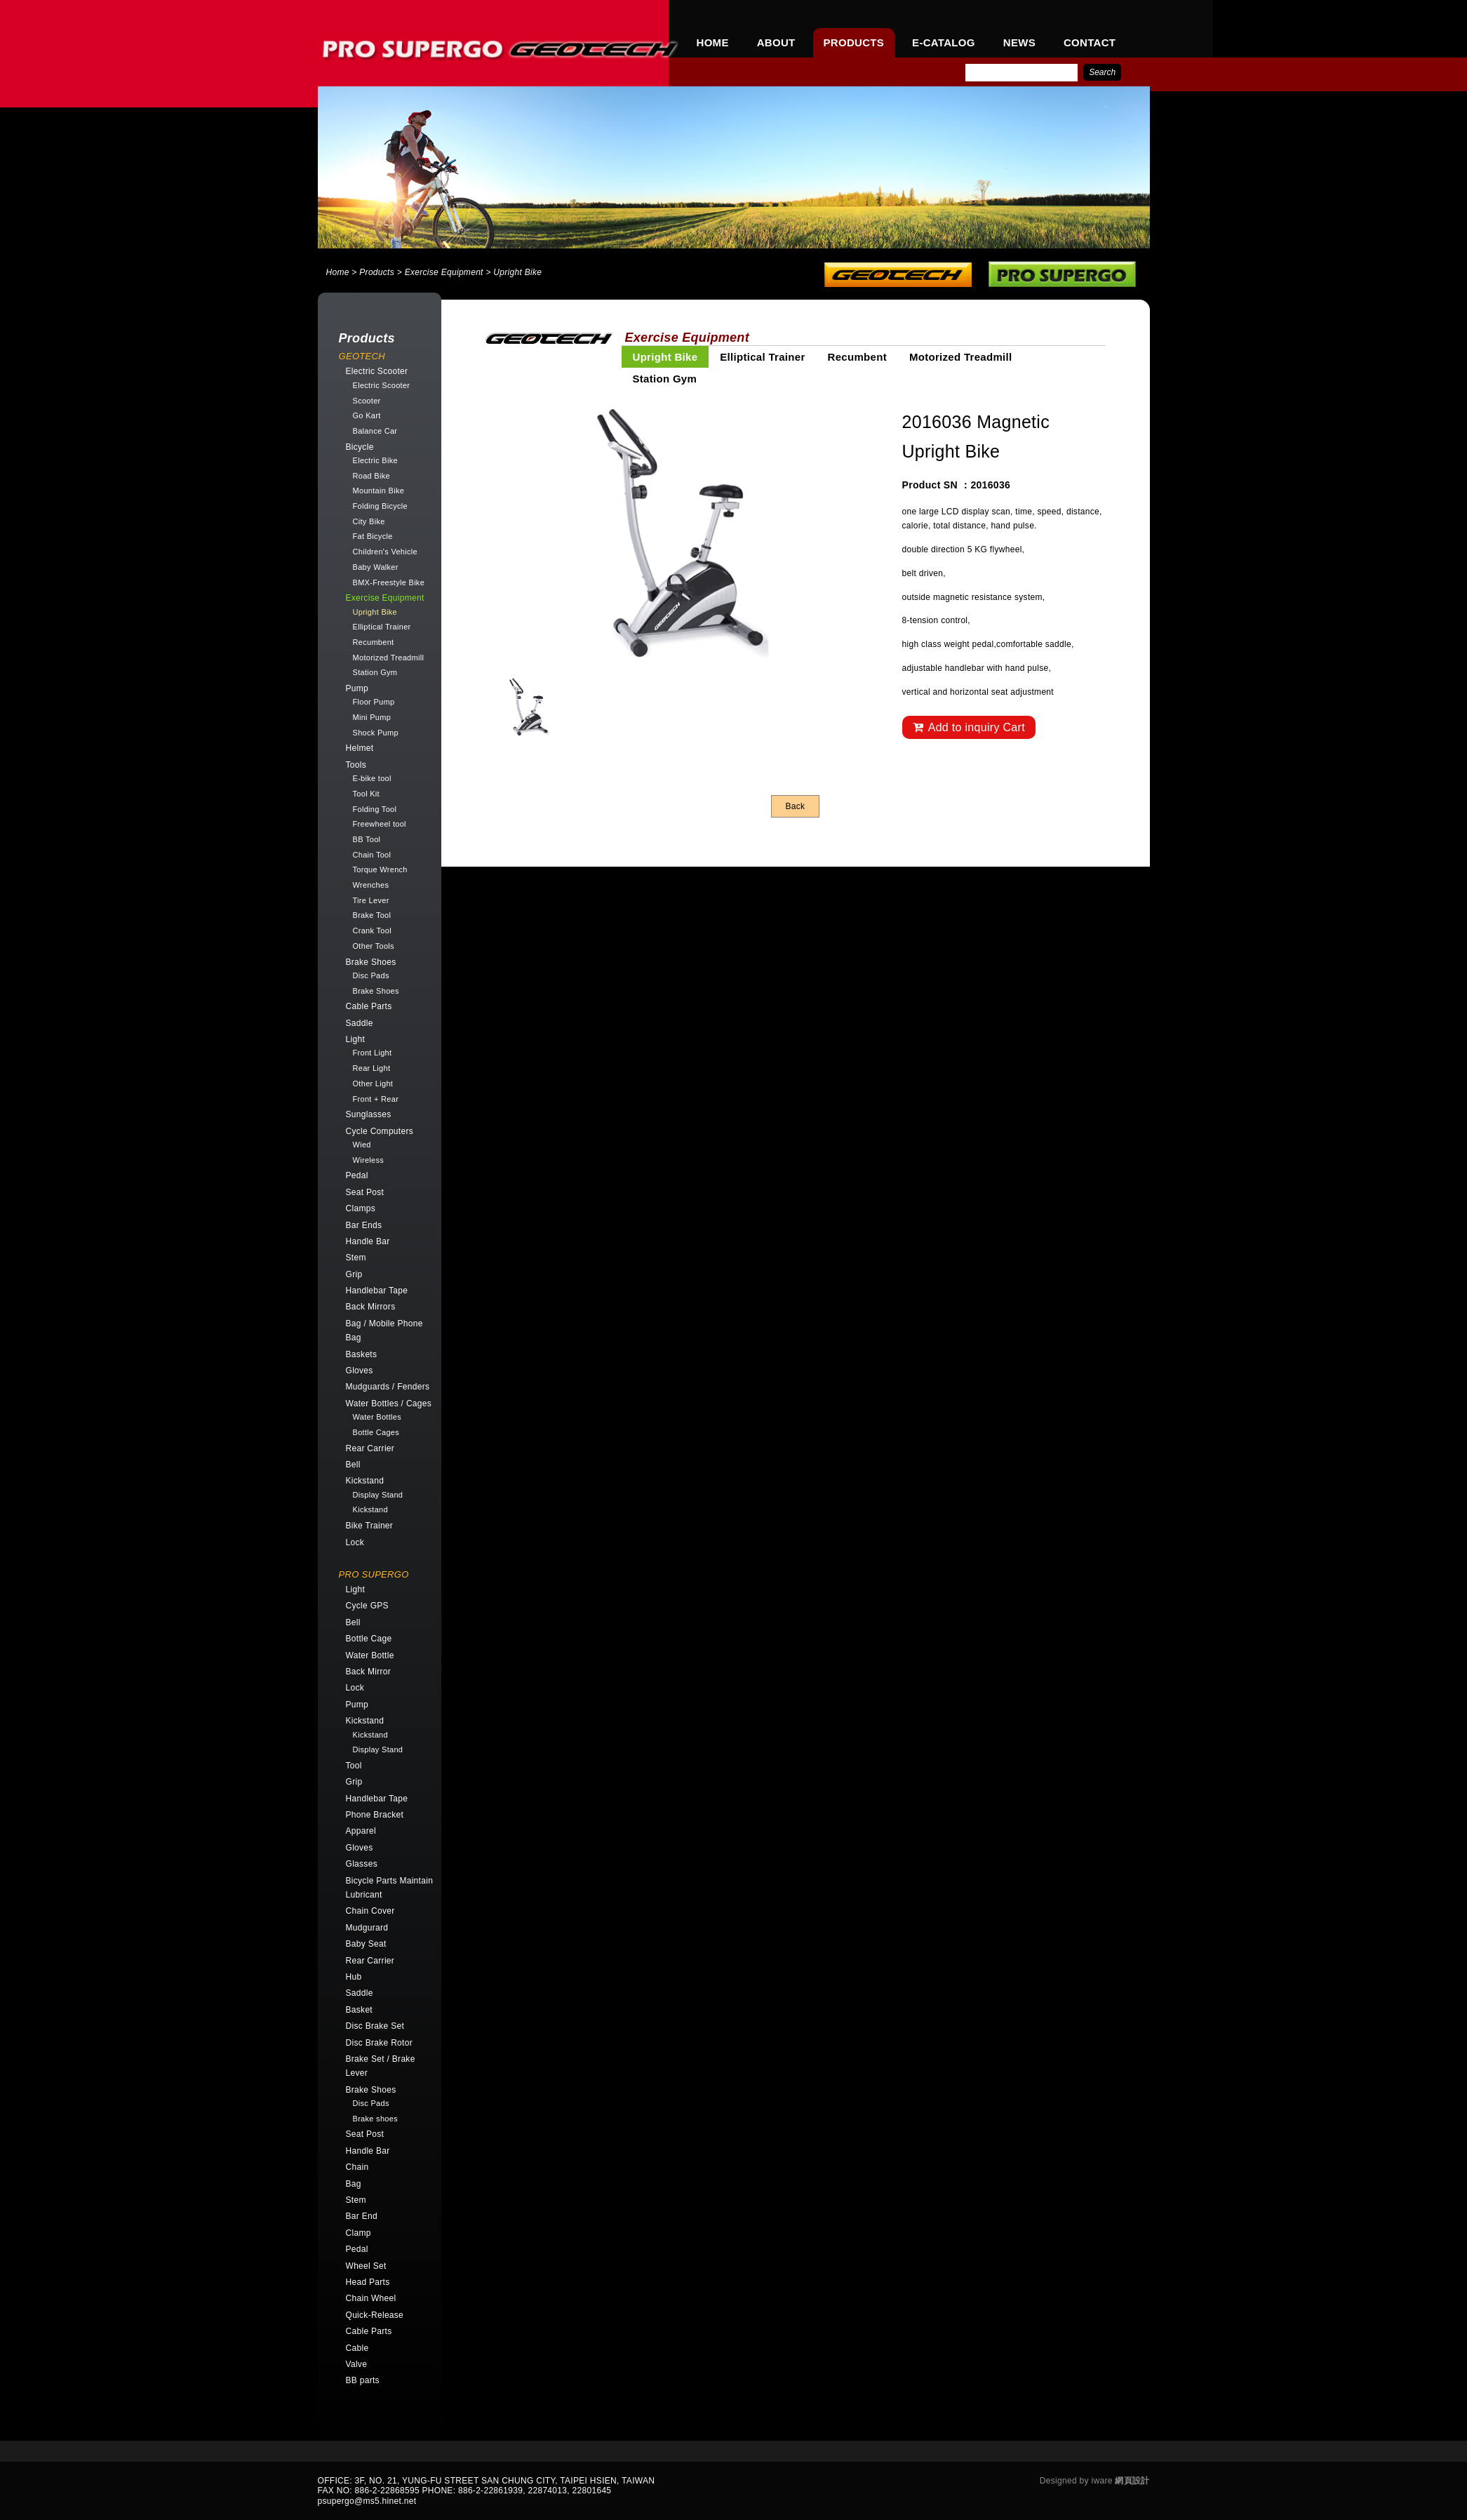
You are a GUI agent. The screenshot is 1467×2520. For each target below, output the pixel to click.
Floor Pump (374, 702)
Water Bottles (377, 1417)
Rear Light (372, 1068)
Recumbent (373, 642)
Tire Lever (371, 900)
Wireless (368, 1160)
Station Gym (375, 672)
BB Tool (367, 839)
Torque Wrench (380, 869)
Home (337, 272)
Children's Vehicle (385, 551)
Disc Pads (371, 975)
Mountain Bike (379, 490)
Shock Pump (375, 732)
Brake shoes (375, 2118)
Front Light (372, 1052)
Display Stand (378, 1495)
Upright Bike (375, 612)
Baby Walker (375, 567)
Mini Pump (372, 717)
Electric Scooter (381, 385)
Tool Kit (366, 793)
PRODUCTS (854, 42)
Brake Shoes (376, 991)
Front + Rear (376, 1099)
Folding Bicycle (380, 506)
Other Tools (373, 946)
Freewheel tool (379, 824)
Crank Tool (372, 930)
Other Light (373, 1083)
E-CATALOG (943, 42)
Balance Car (375, 431)
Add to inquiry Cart (969, 727)
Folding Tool (375, 809)
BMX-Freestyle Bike (389, 582)
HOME (713, 42)
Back (795, 806)
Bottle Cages (376, 1432)
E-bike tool (372, 778)
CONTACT (1090, 42)
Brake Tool (372, 915)
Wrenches (371, 885)
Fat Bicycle (373, 536)
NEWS (1019, 42)
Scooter (367, 400)
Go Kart (367, 415)
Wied (362, 1144)
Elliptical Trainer (382, 626)
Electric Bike (375, 460)
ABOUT (776, 42)
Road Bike (371, 476)
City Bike (369, 521)
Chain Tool (372, 855)
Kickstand (370, 1509)
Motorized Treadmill (388, 657)
